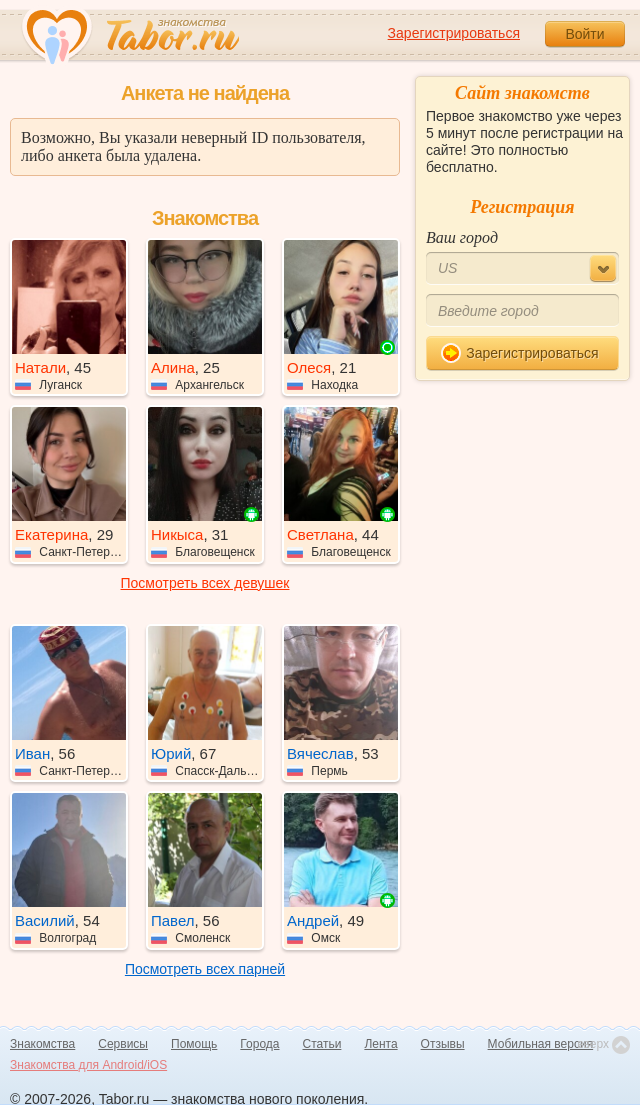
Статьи (322, 1044)
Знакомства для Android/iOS (88, 1065)
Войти (584, 34)
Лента (380, 1044)
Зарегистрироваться (454, 33)
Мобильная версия (541, 1044)
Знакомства (42, 1044)
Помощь (194, 1044)
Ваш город (462, 237)
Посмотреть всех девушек (205, 583)
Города (259, 1044)
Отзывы (443, 1044)
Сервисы (123, 1044)
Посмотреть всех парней (205, 969)
